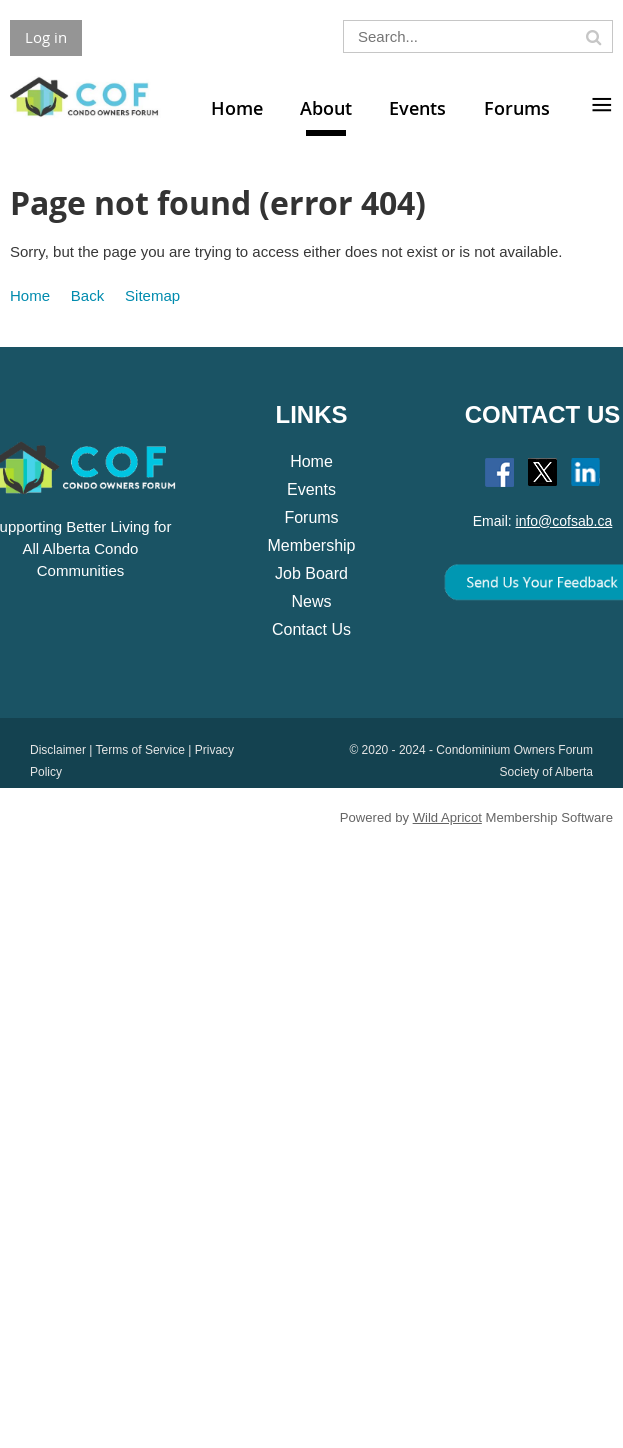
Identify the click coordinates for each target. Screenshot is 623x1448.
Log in (46, 37)
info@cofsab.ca (564, 521)
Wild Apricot (447, 817)
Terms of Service (140, 750)
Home (30, 295)
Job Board (311, 573)
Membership (311, 545)
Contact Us (311, 629)
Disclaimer (58, 750)
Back (87, 295)
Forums (311, 517)
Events (311, 489)
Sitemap (152, 295)
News (311, 601)
